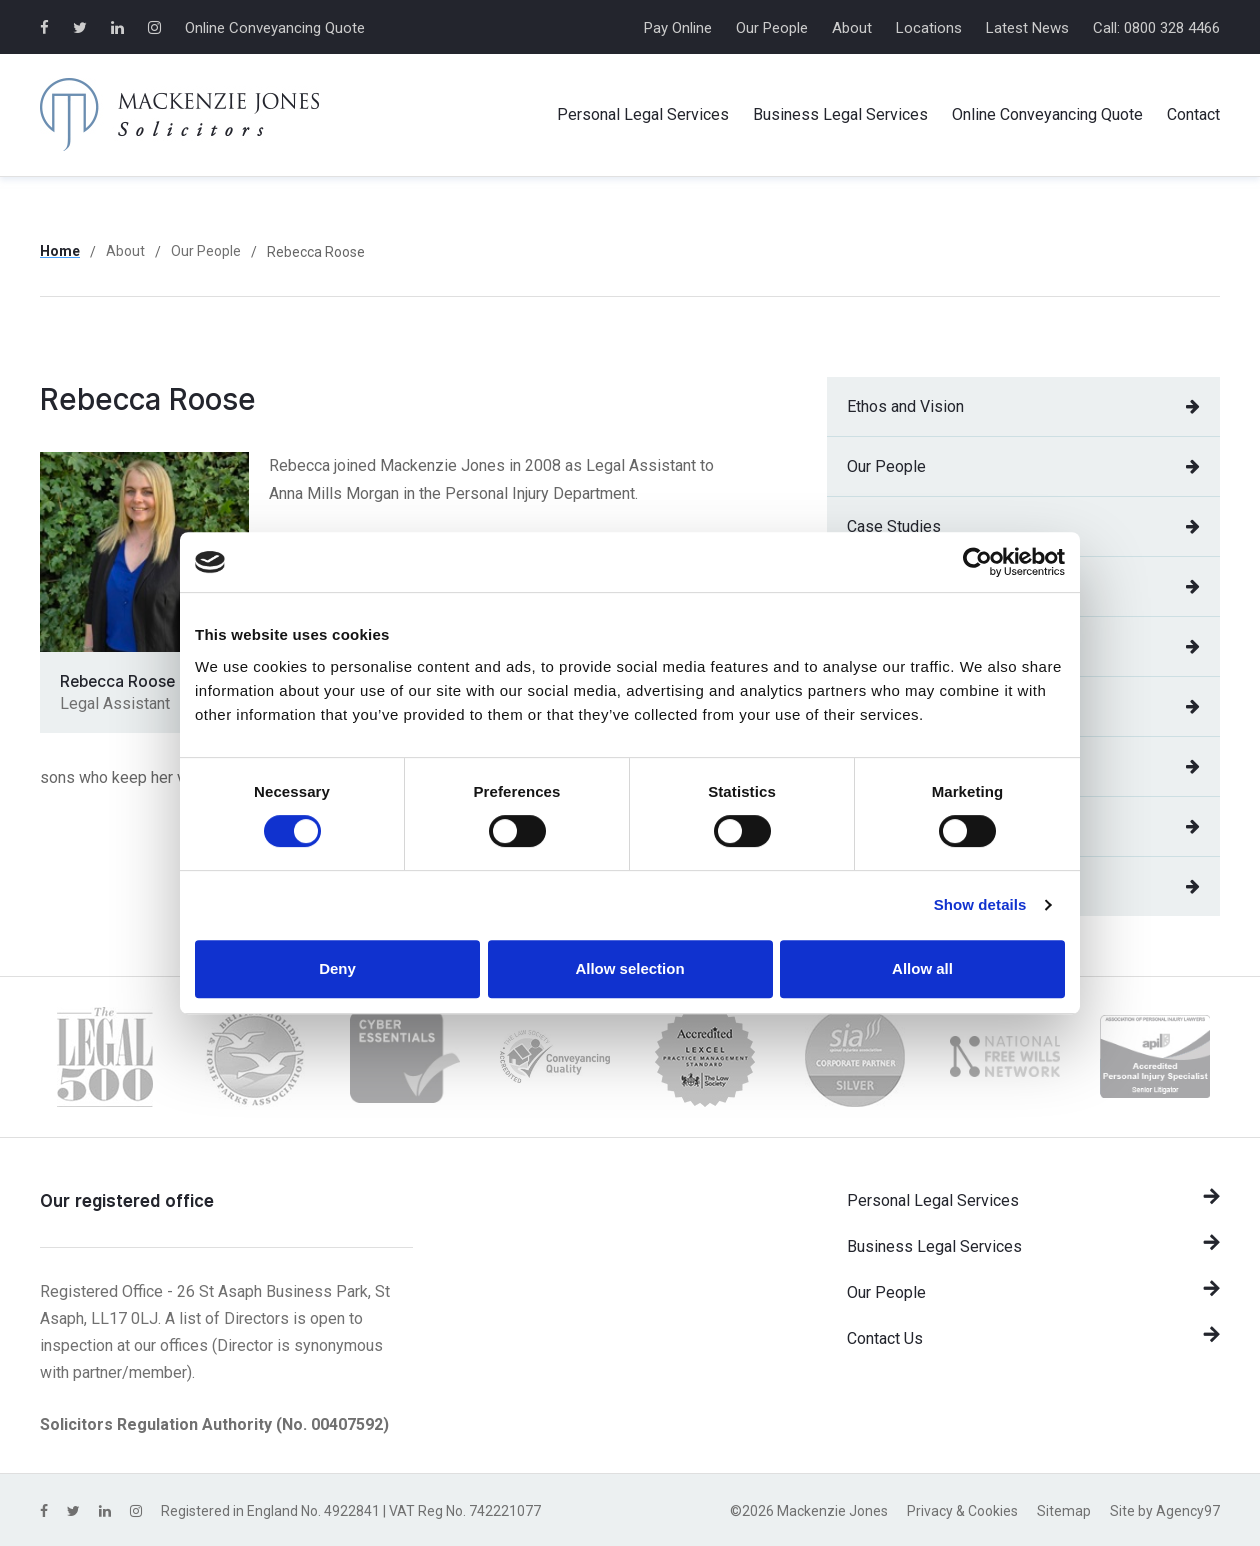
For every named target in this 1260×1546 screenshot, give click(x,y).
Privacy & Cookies (962, 1511)
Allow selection (629, 968)
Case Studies (1023, 526)
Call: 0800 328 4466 (1156, 28)
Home (60, 251)
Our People (772, 28)
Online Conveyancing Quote (275, 28)
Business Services (840, 115)
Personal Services (643, 115)
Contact (1193, 114)
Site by (1165, 1511)
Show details (980, 904)
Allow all (922, 968)
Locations (929, 28)
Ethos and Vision (1023, 406)
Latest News (1027, 28)
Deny (337, 968)
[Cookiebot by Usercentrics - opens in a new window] (977, 562)
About (852, 28)
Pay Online (678, 28)
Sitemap (1064, 1511)
